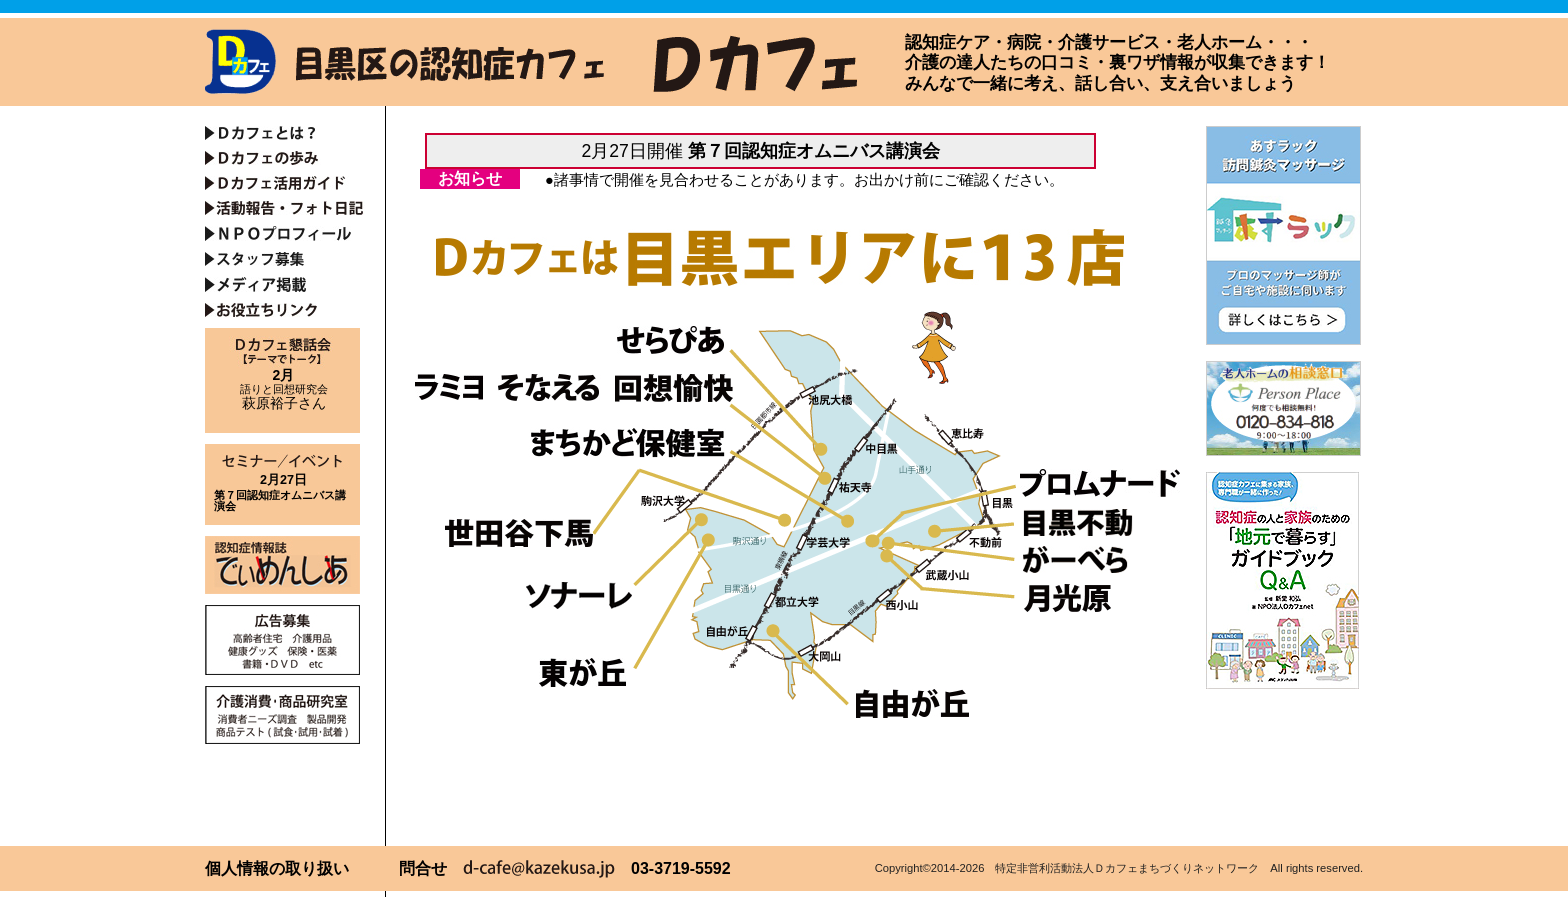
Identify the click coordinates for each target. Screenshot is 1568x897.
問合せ (423, 868)
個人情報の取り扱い (277, 868)
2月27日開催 (760, 151)
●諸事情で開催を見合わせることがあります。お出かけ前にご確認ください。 (804, 180)
